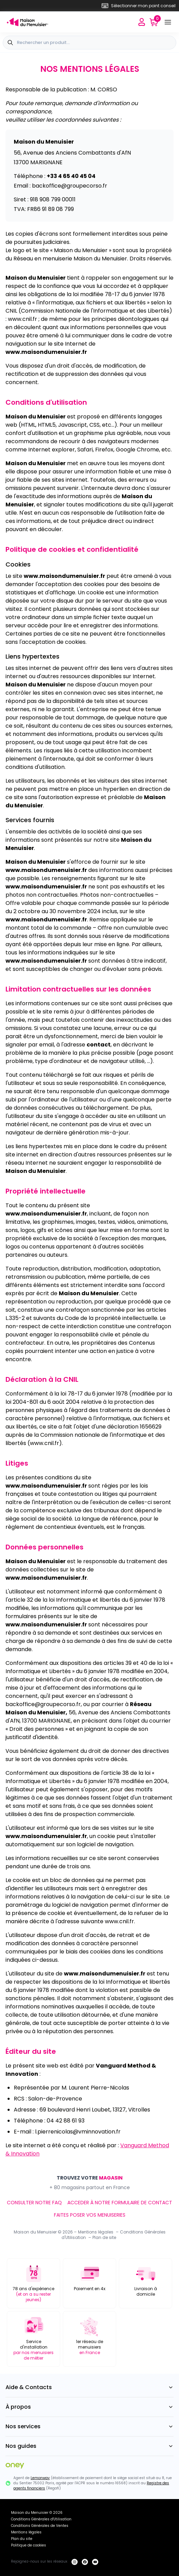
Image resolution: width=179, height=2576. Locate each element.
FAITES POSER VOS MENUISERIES (89, 2214)
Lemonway (40, 2477)
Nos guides (89, 2446)
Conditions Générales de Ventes (39, 2525)
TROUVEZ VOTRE (90, 2177)
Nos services (89, 2426)
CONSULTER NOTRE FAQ (34, 2202)
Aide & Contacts (89, 2387)
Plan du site (21, 2538)
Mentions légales (95, 2232)
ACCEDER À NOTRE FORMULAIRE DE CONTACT (119, 2202)
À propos (89, 2407)
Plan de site (104, 2237)
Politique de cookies (28, 2545)
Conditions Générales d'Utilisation (41, 2519)
